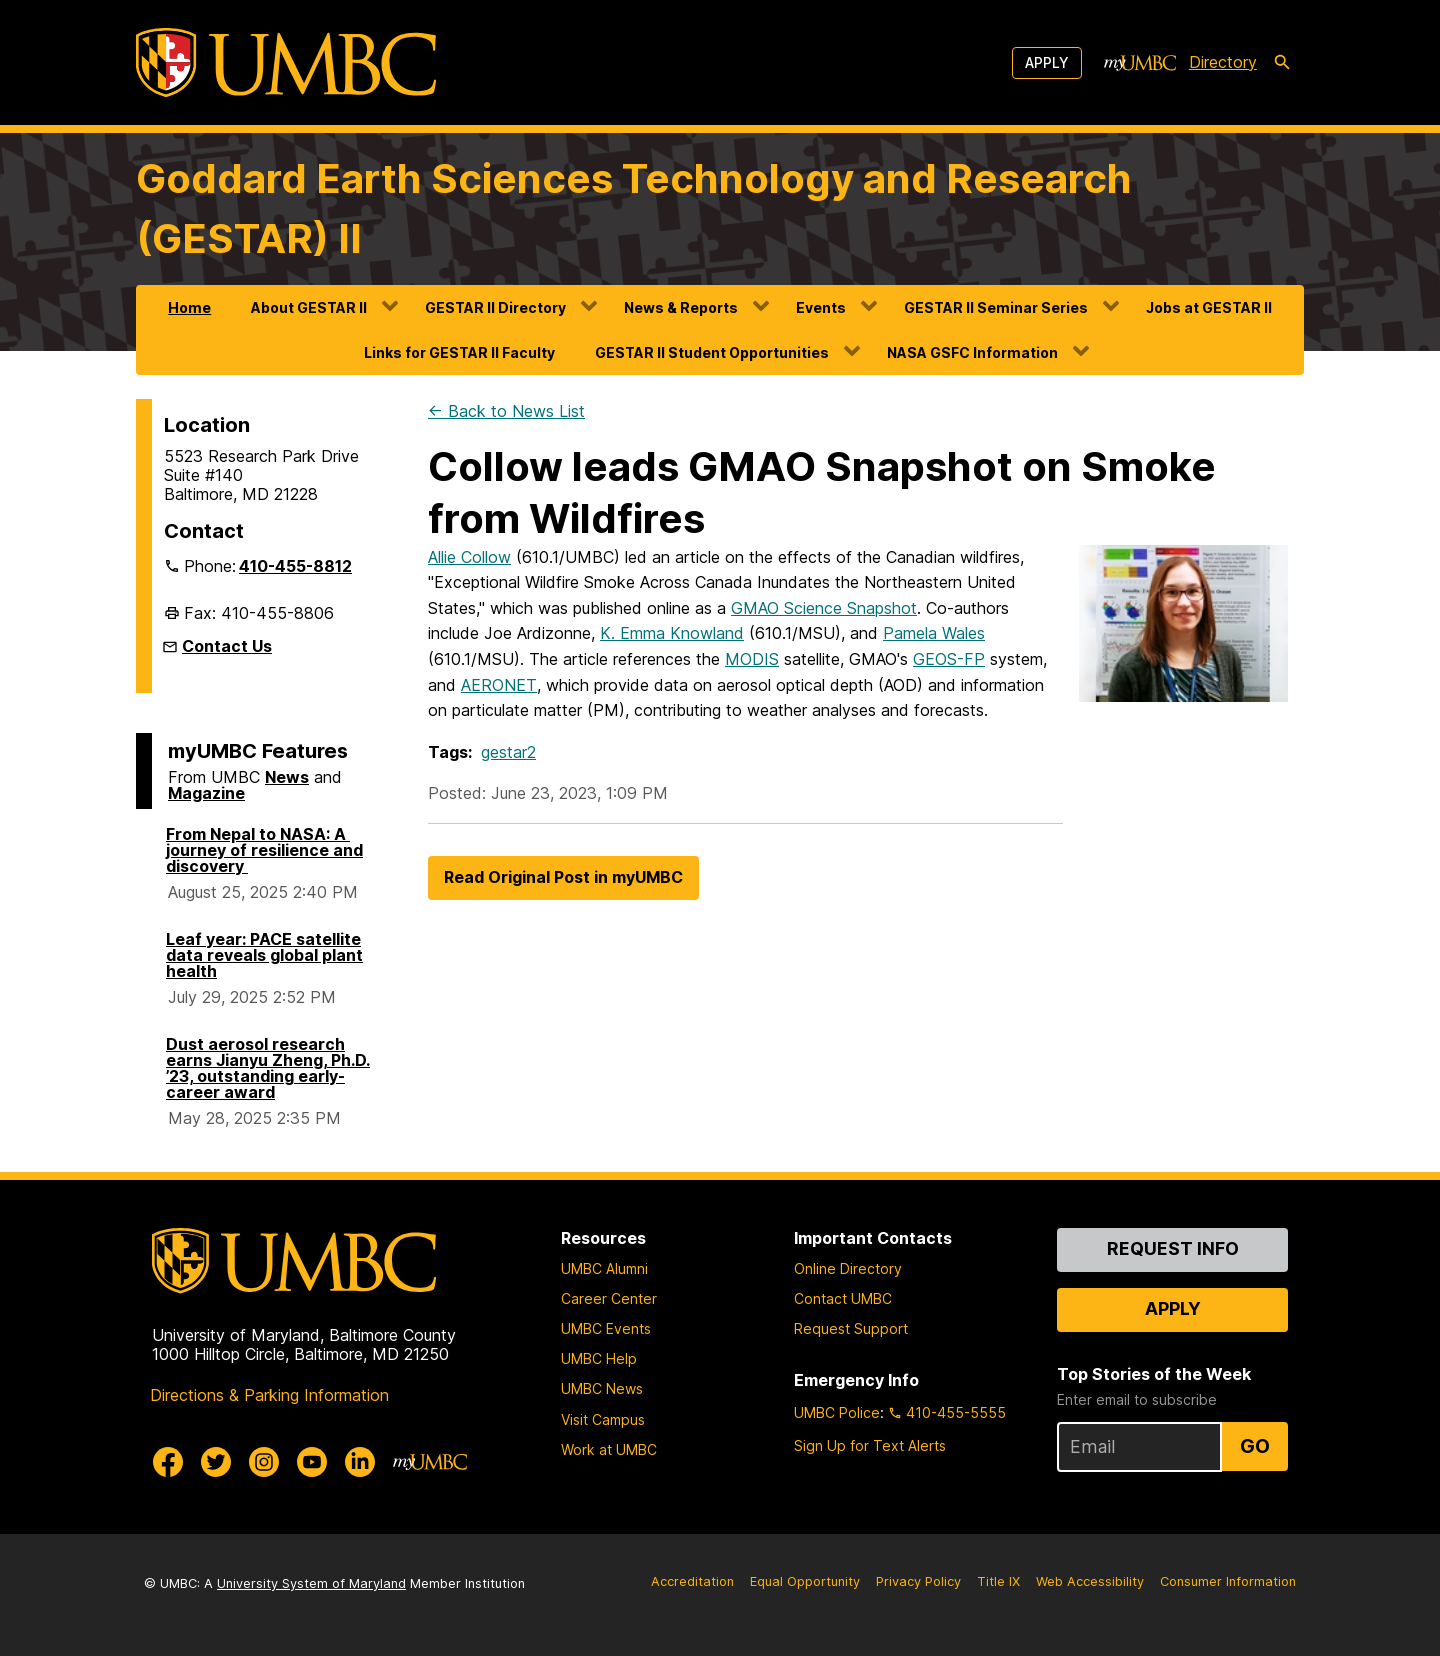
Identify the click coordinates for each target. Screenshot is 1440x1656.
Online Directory (848, 1268)
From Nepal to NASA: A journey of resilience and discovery (264, 850)
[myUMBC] (1140, 63)
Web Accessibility (1090, 1581)
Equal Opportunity (805, 1581)
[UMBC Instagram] (264, 1462)
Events (821, 307)
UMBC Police (837, 1412)
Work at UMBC (609, 1449)
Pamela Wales (934, 633)
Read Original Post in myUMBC (563, 877)
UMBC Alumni (604, 1268)
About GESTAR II (309, 307)
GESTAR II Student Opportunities (712, 352)
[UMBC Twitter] (216, 1462)
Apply (1047, 62)
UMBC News (602, 1388)
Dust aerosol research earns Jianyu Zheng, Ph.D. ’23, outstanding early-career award (268, 1068)
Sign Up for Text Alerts (870, 1445)
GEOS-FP (949, 659)
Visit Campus (603, 1419)
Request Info (1173, 1248)
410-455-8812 (295, 566)
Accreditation (692, 1581)
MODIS (752, 659)
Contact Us (227, 646)
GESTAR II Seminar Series (996, 307)
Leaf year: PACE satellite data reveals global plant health (264, 955)
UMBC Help (599, 1358)
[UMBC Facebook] (168, 1462)
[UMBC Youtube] (312, 1462)
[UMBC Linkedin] (360, 1462)
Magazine (206, 793)
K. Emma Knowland (672, 633)
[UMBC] (286, 62)
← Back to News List (506, 411)
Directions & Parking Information (269, 1395)
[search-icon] (1282, 63)
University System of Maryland (311, 1583)
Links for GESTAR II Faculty (459, 352)
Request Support (851, 1328)
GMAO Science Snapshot (824, 608)
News (287, 777)
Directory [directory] (1223, 62)
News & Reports (681, 307)
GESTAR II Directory (495, 307)
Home (189, 307)
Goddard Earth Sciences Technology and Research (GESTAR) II (634, 208)
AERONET (499, 685)
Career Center (609, 1298)
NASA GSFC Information (972, 352)
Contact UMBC (843, 1298)
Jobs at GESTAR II (1209, 307)
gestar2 (508, 752)
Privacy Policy (918, 1581)
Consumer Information (1228, 1581)
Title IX (998, 1581)
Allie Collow (469, 557)
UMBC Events (606, 1328)
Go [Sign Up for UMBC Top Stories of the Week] (1255, 1446)
